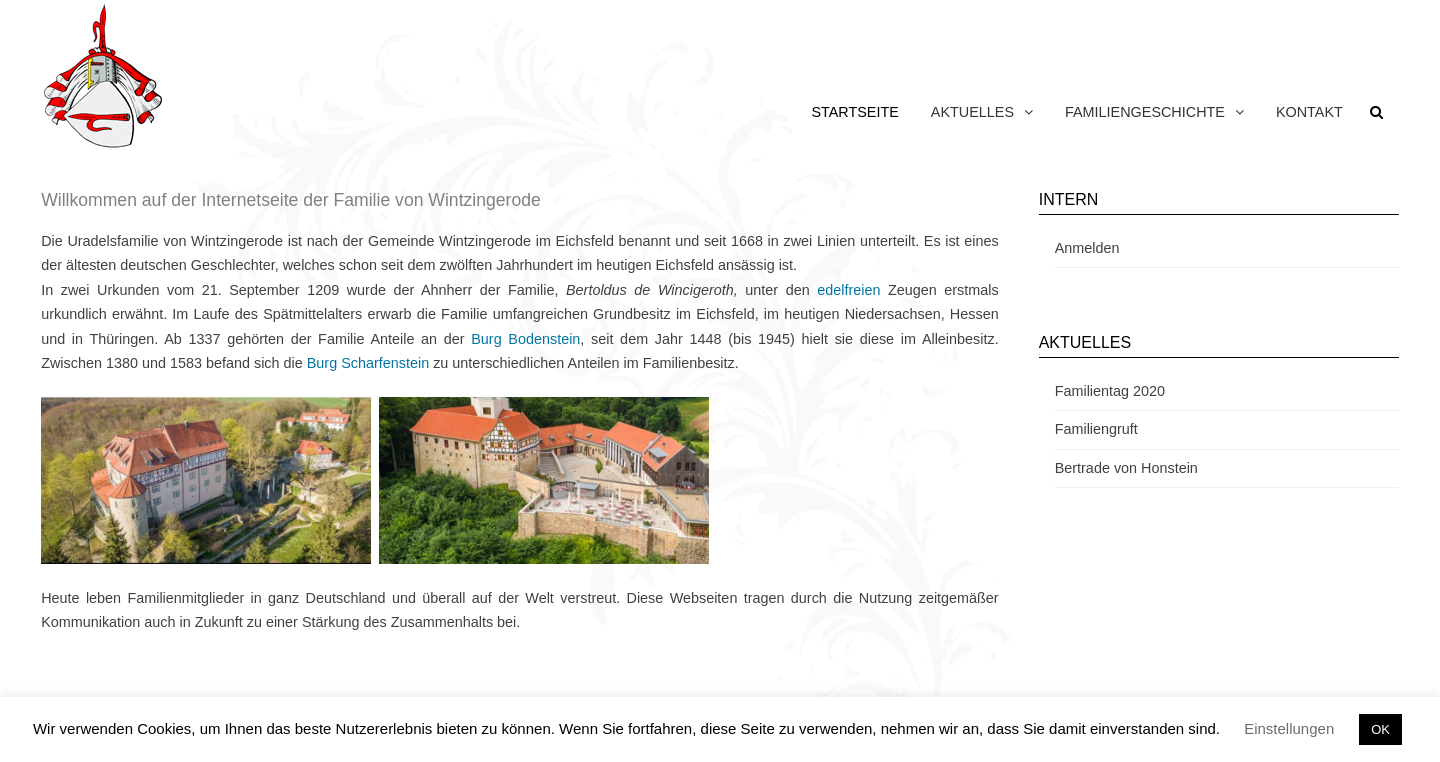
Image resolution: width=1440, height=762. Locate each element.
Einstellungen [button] (1289, 728)
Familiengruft (1096, 429)
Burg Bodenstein (525, 339)
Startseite (854, 112)
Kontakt (1309, 112)
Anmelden (1087, 248)
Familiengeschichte (1145, 112)
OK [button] (1380, 729)
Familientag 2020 (1110, 391)
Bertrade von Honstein (1126, 468)
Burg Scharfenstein (368, 363)
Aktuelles (972, 112)
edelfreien (848, 290)
